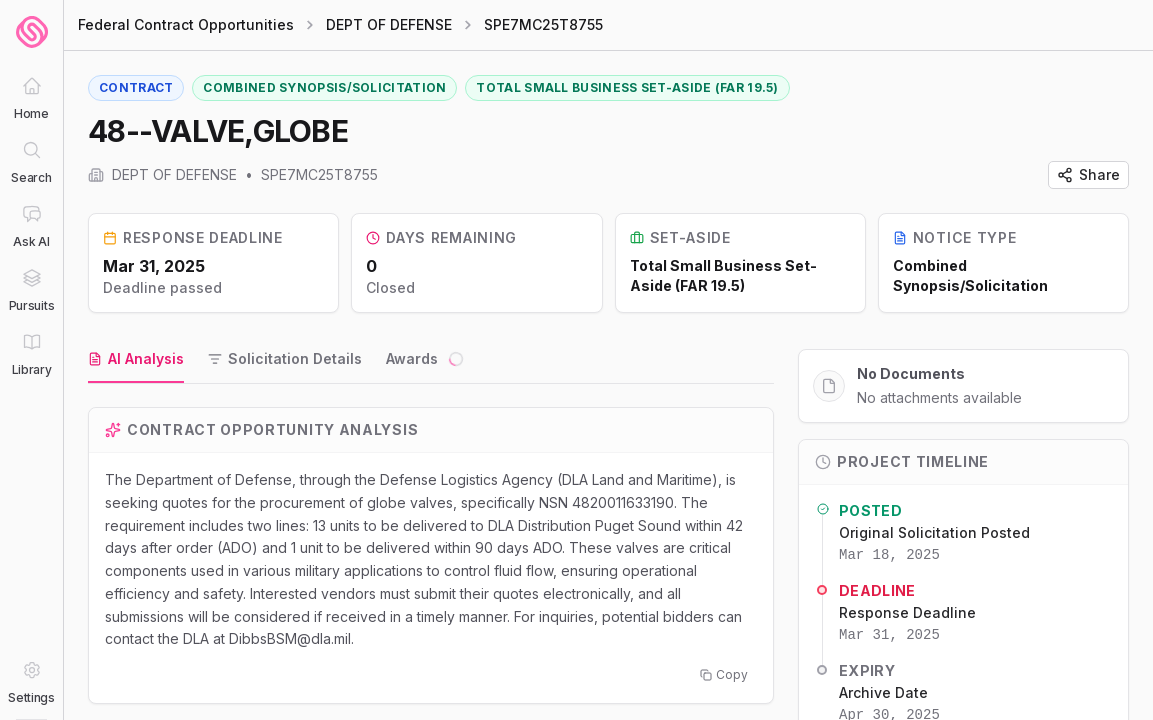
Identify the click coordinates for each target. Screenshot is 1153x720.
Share (1088, 174)
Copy (724, 674)
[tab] (136, 360)
